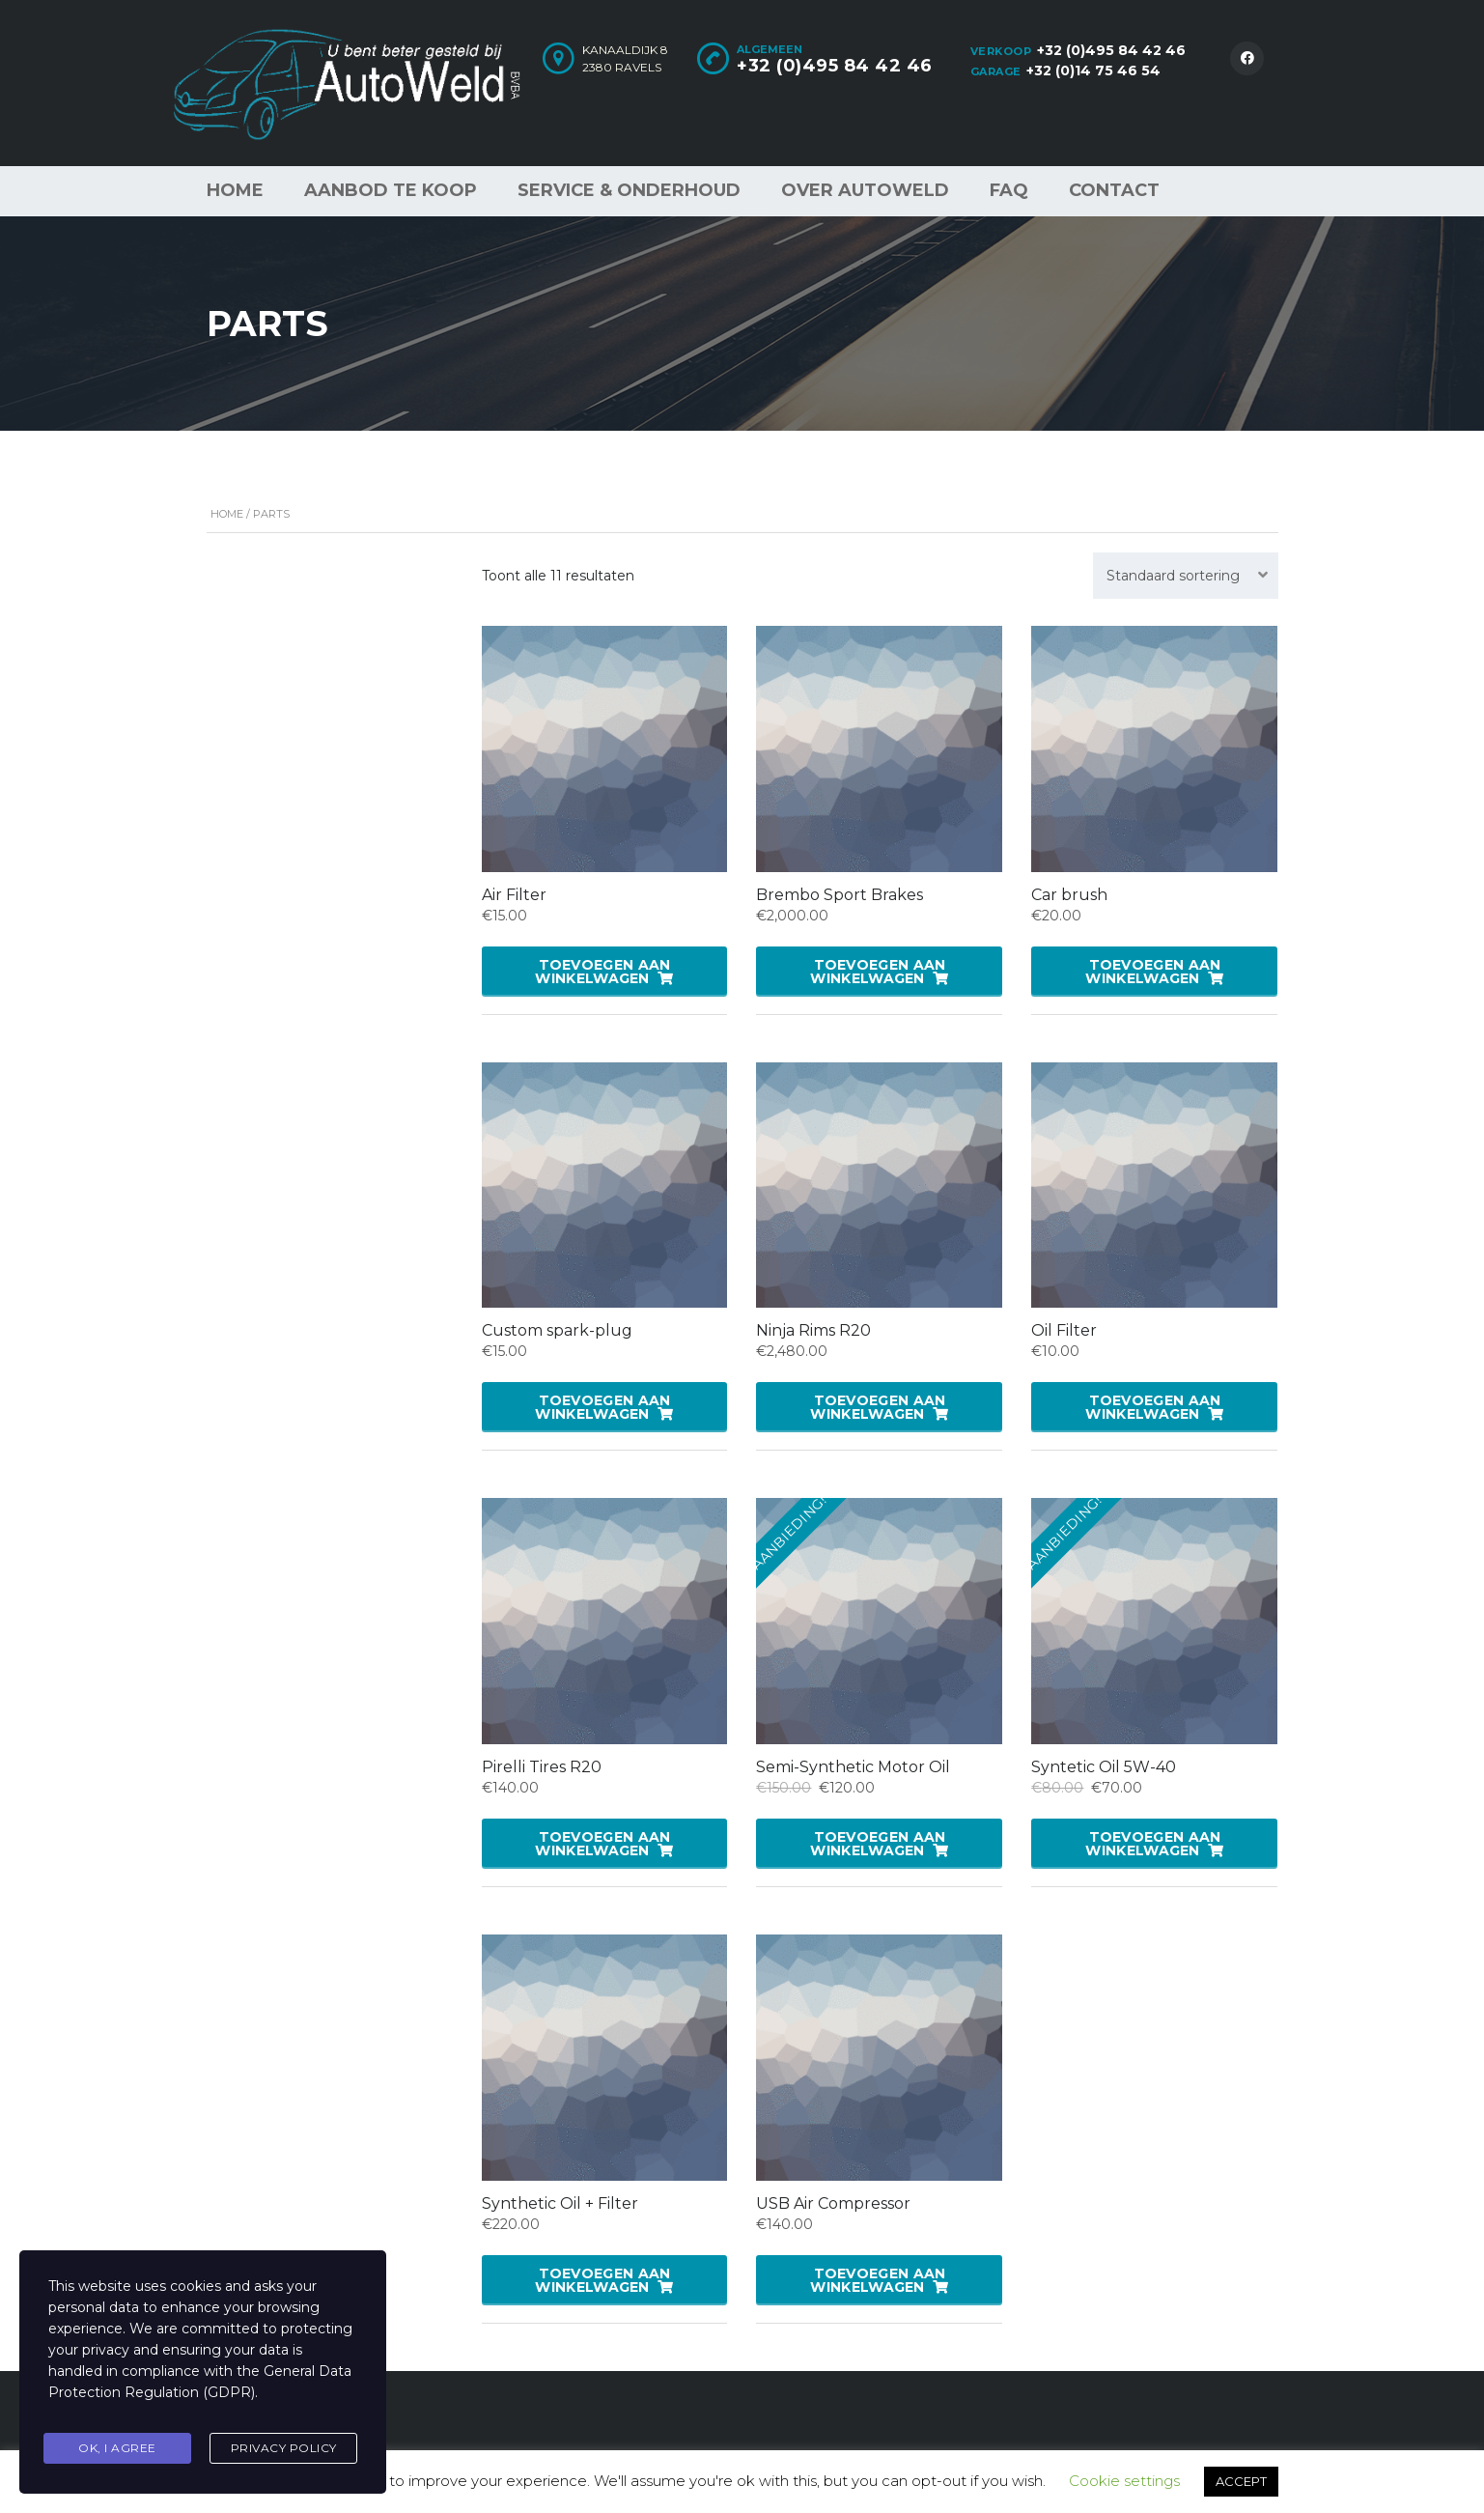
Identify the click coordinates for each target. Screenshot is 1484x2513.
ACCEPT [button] (1241, 2481)
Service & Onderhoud (629, 190)
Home (235, 190)
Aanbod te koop (390, 190)
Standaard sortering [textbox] (1173, 575)
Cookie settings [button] (1124, 2480)
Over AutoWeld (865, 190)
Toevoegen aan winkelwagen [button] (602, 971)
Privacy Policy (284, 2449)
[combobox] (1185, 575)
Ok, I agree (117, 2449)
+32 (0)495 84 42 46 (1111, 50)
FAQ (1009, 190)
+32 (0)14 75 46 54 (1093, 70)
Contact (1114, 190)
